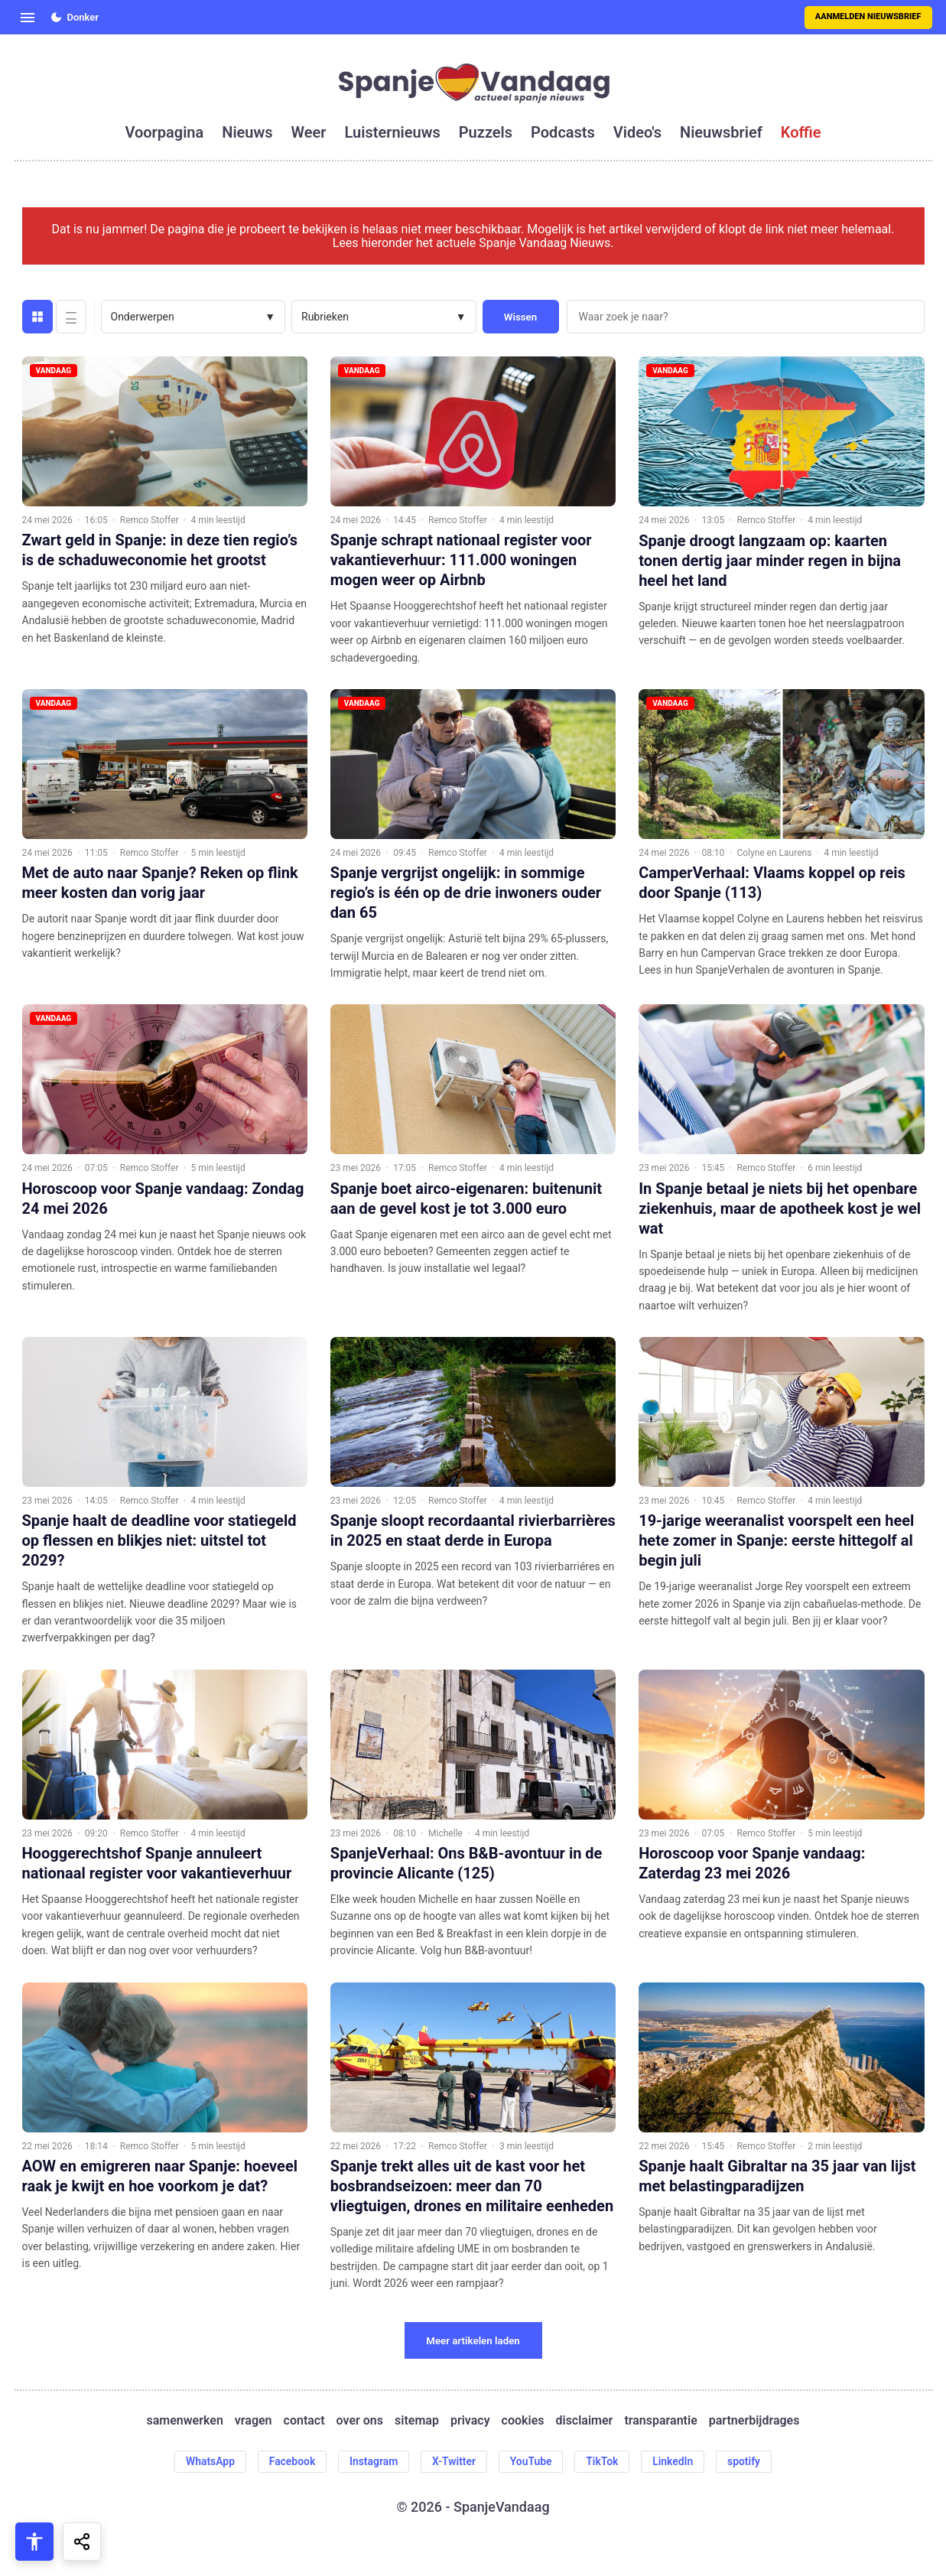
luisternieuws (392, 132)
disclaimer (584, 2421)
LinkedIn (674, 2461)
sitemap (417, 2421)
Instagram (373, 2461)
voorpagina (164, 132)
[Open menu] (28, 18)
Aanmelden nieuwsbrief (868, 16)
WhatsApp (208, 2461)
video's (637, 132)
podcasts (563, 132)
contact (304, 2421)
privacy (470, 2421)
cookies (523, 2421)
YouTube (531, 2461)
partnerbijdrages (754, 2421)
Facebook (291, 2461)
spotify (745, 2461)
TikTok (603, 2461)
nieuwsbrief (721, 132)
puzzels (485, 132)
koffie (801, 132)
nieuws (247, 132)
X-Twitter (454, 2461)
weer (309, 132)
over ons (359, 2421)
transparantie (660, 2421)
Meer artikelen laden (473, 2341)
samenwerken (185, 2421)
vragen (253, 2421)
